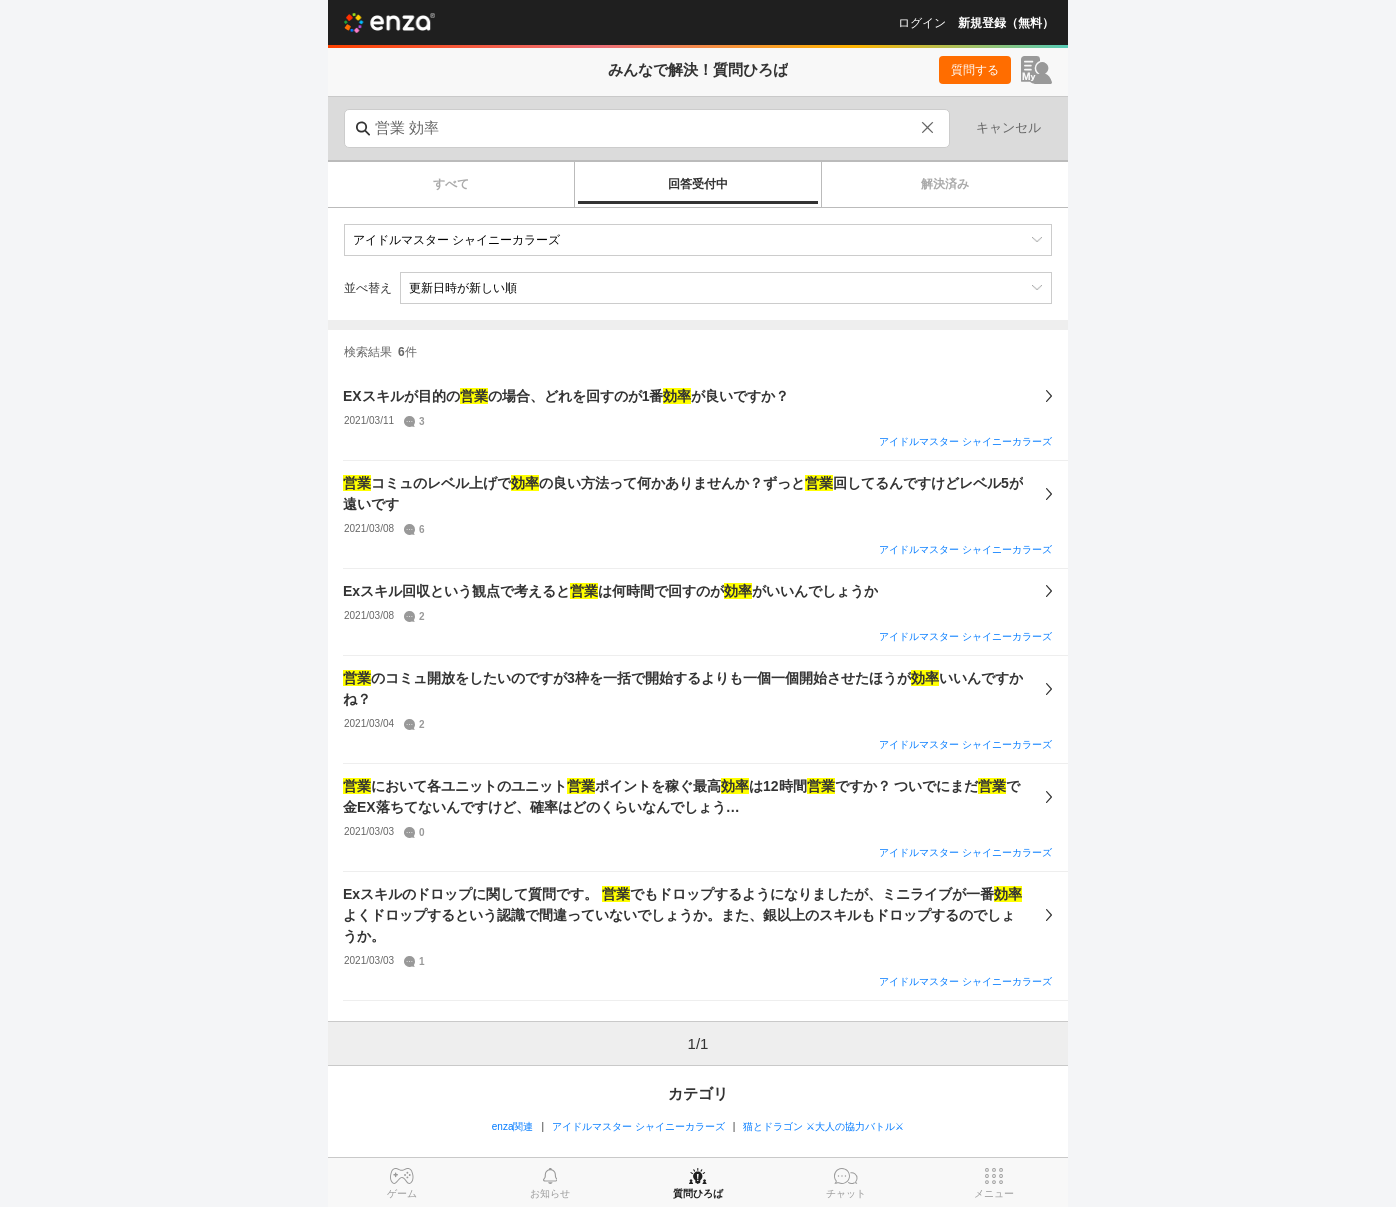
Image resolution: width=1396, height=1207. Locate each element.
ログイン (922, 23)
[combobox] (647, 128)
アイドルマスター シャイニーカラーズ (965, 441)
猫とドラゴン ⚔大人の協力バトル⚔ (823, 1126)
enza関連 (513, 1126)
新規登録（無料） (1006, 23)
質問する (975, 70)
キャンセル (1008, 127)
